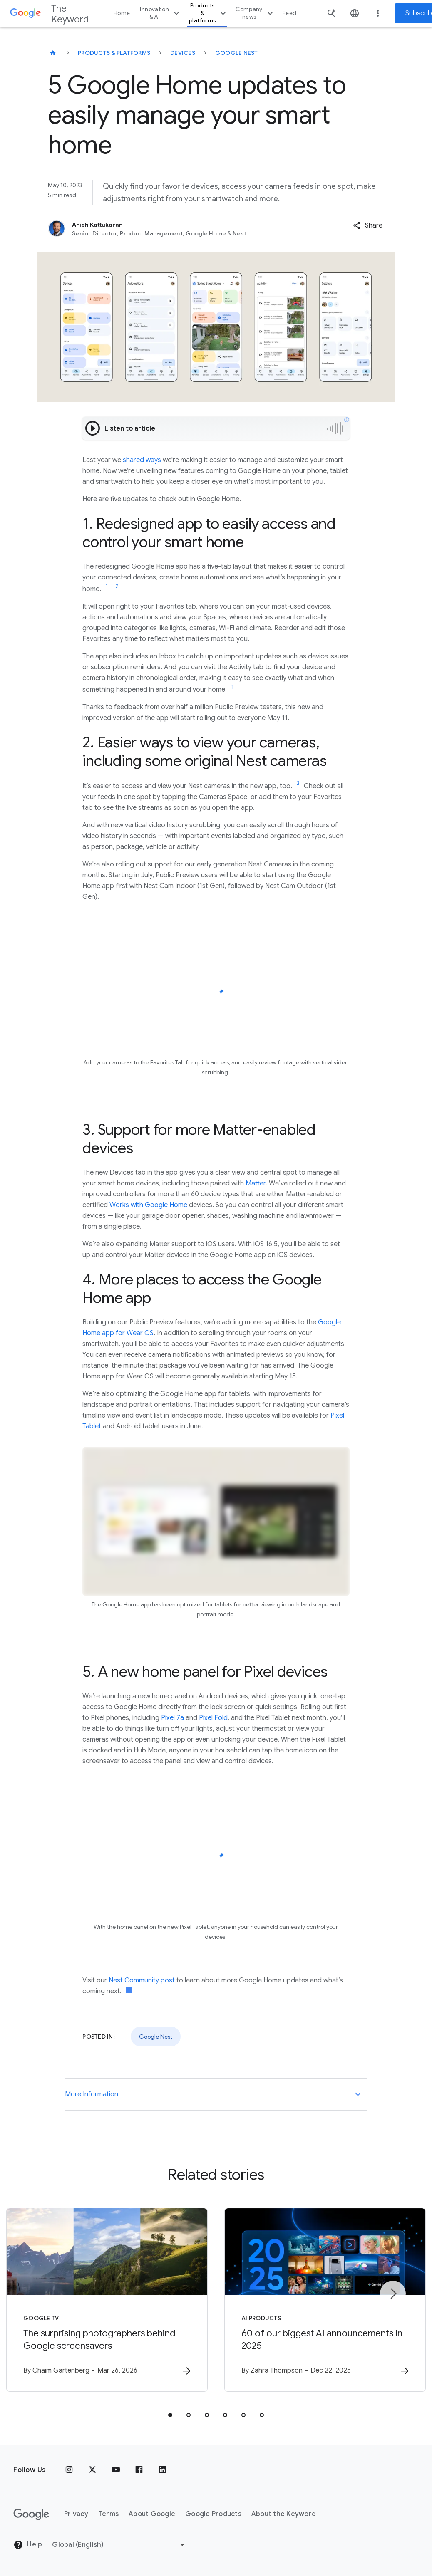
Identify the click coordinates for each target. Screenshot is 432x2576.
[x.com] (92, 2470)
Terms (108, 2514)
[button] (367, 225)
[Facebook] (139, 2470)
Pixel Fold (213, 1718)
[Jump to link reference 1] (107, 586)
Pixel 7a (172, 1718)
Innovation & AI (160, 13)
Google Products (213, 2514)
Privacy (76, 2514)
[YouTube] (116, 2470)
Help (27, 2545)
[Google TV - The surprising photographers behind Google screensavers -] (107, 2299)
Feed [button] (289, 13)
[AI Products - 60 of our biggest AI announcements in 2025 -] (325, 2299)
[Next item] (393, 2293)
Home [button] (122, 13)
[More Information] (358, 2094)
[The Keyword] (53, 53)
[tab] (170, 2415)
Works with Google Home (148, 1205)
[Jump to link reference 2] (117, 586)
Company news (255, 13)
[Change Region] (119, 2545)
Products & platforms (208, 13)
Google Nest (236, 53)
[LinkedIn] (162, 2470)
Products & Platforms (114, 53)
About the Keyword (283, 2514)
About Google (152, 2514)
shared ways (142, 460)
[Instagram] (69, 2470)
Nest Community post (142, 1980)
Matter (256, 1183)
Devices (182, 53)
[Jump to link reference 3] (298, 783)
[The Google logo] (31, 2514)
